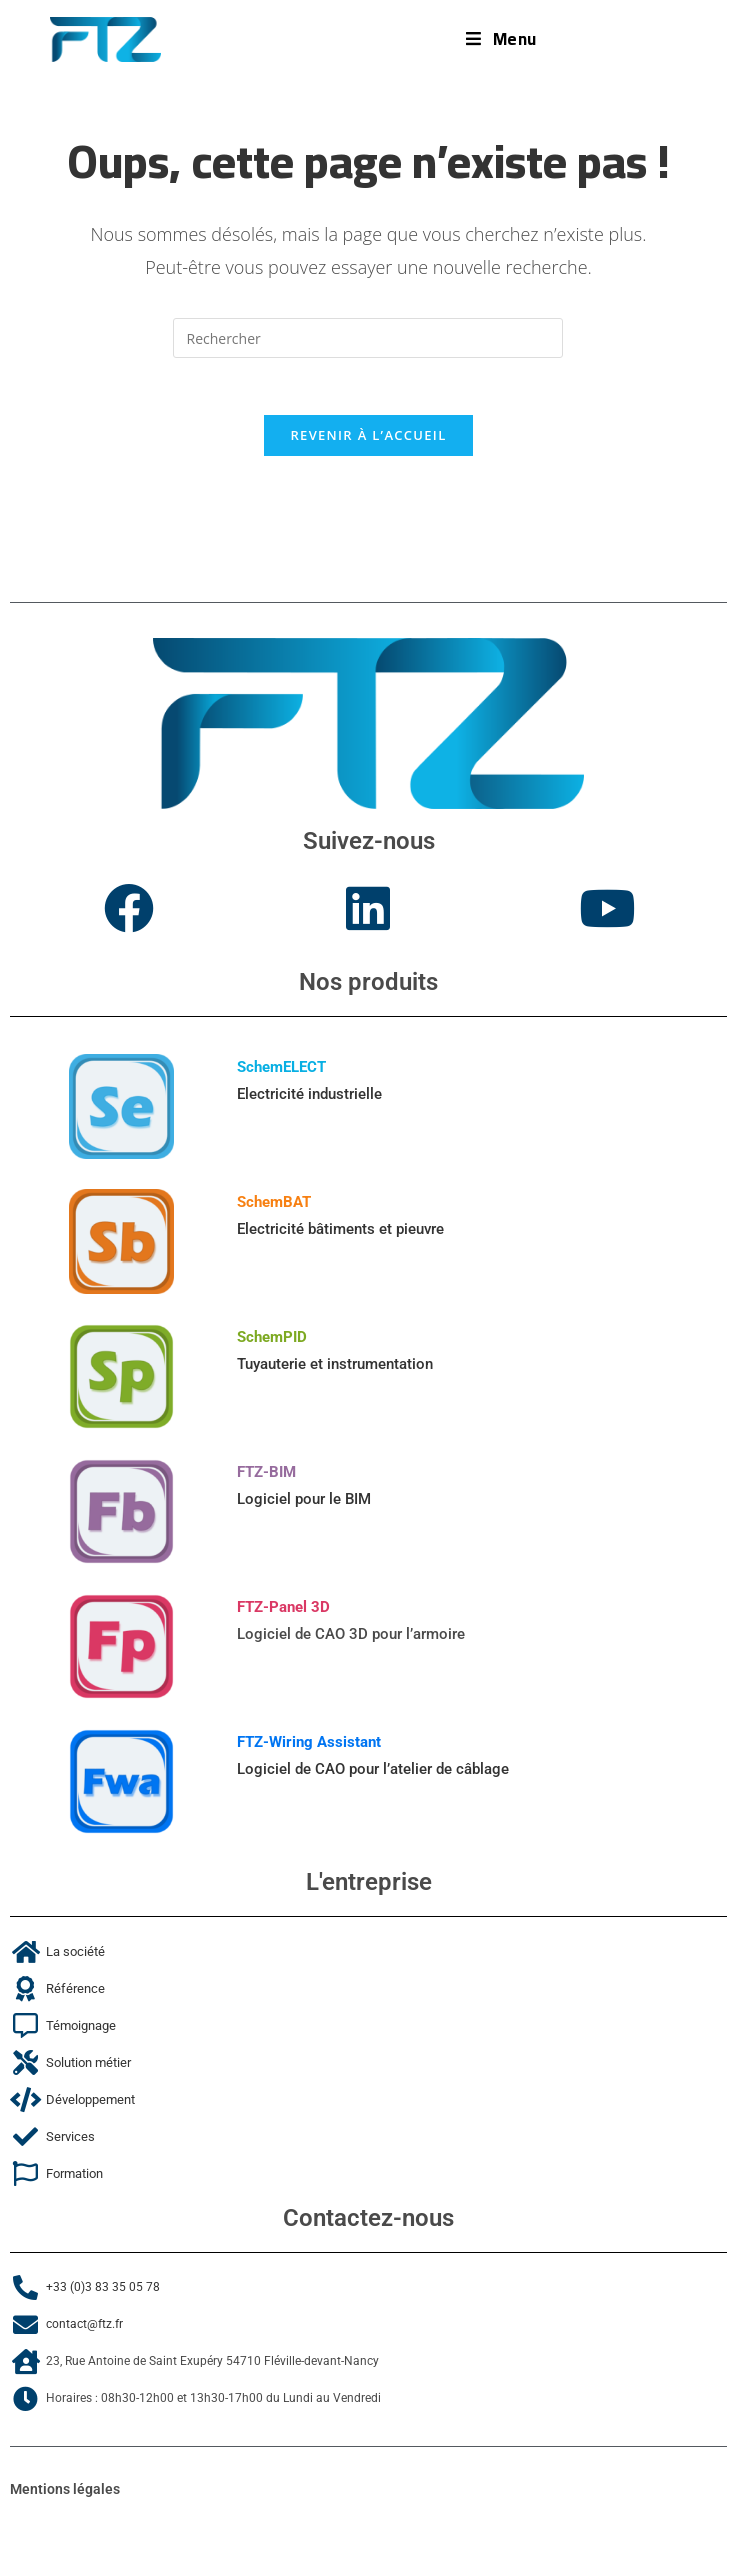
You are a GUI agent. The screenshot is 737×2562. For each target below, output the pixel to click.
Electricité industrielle (309, 1099)
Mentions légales (65, 2494)
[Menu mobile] (501, 39)
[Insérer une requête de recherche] (368, 338)
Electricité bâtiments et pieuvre (340, 1234)
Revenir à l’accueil (368, 439)
